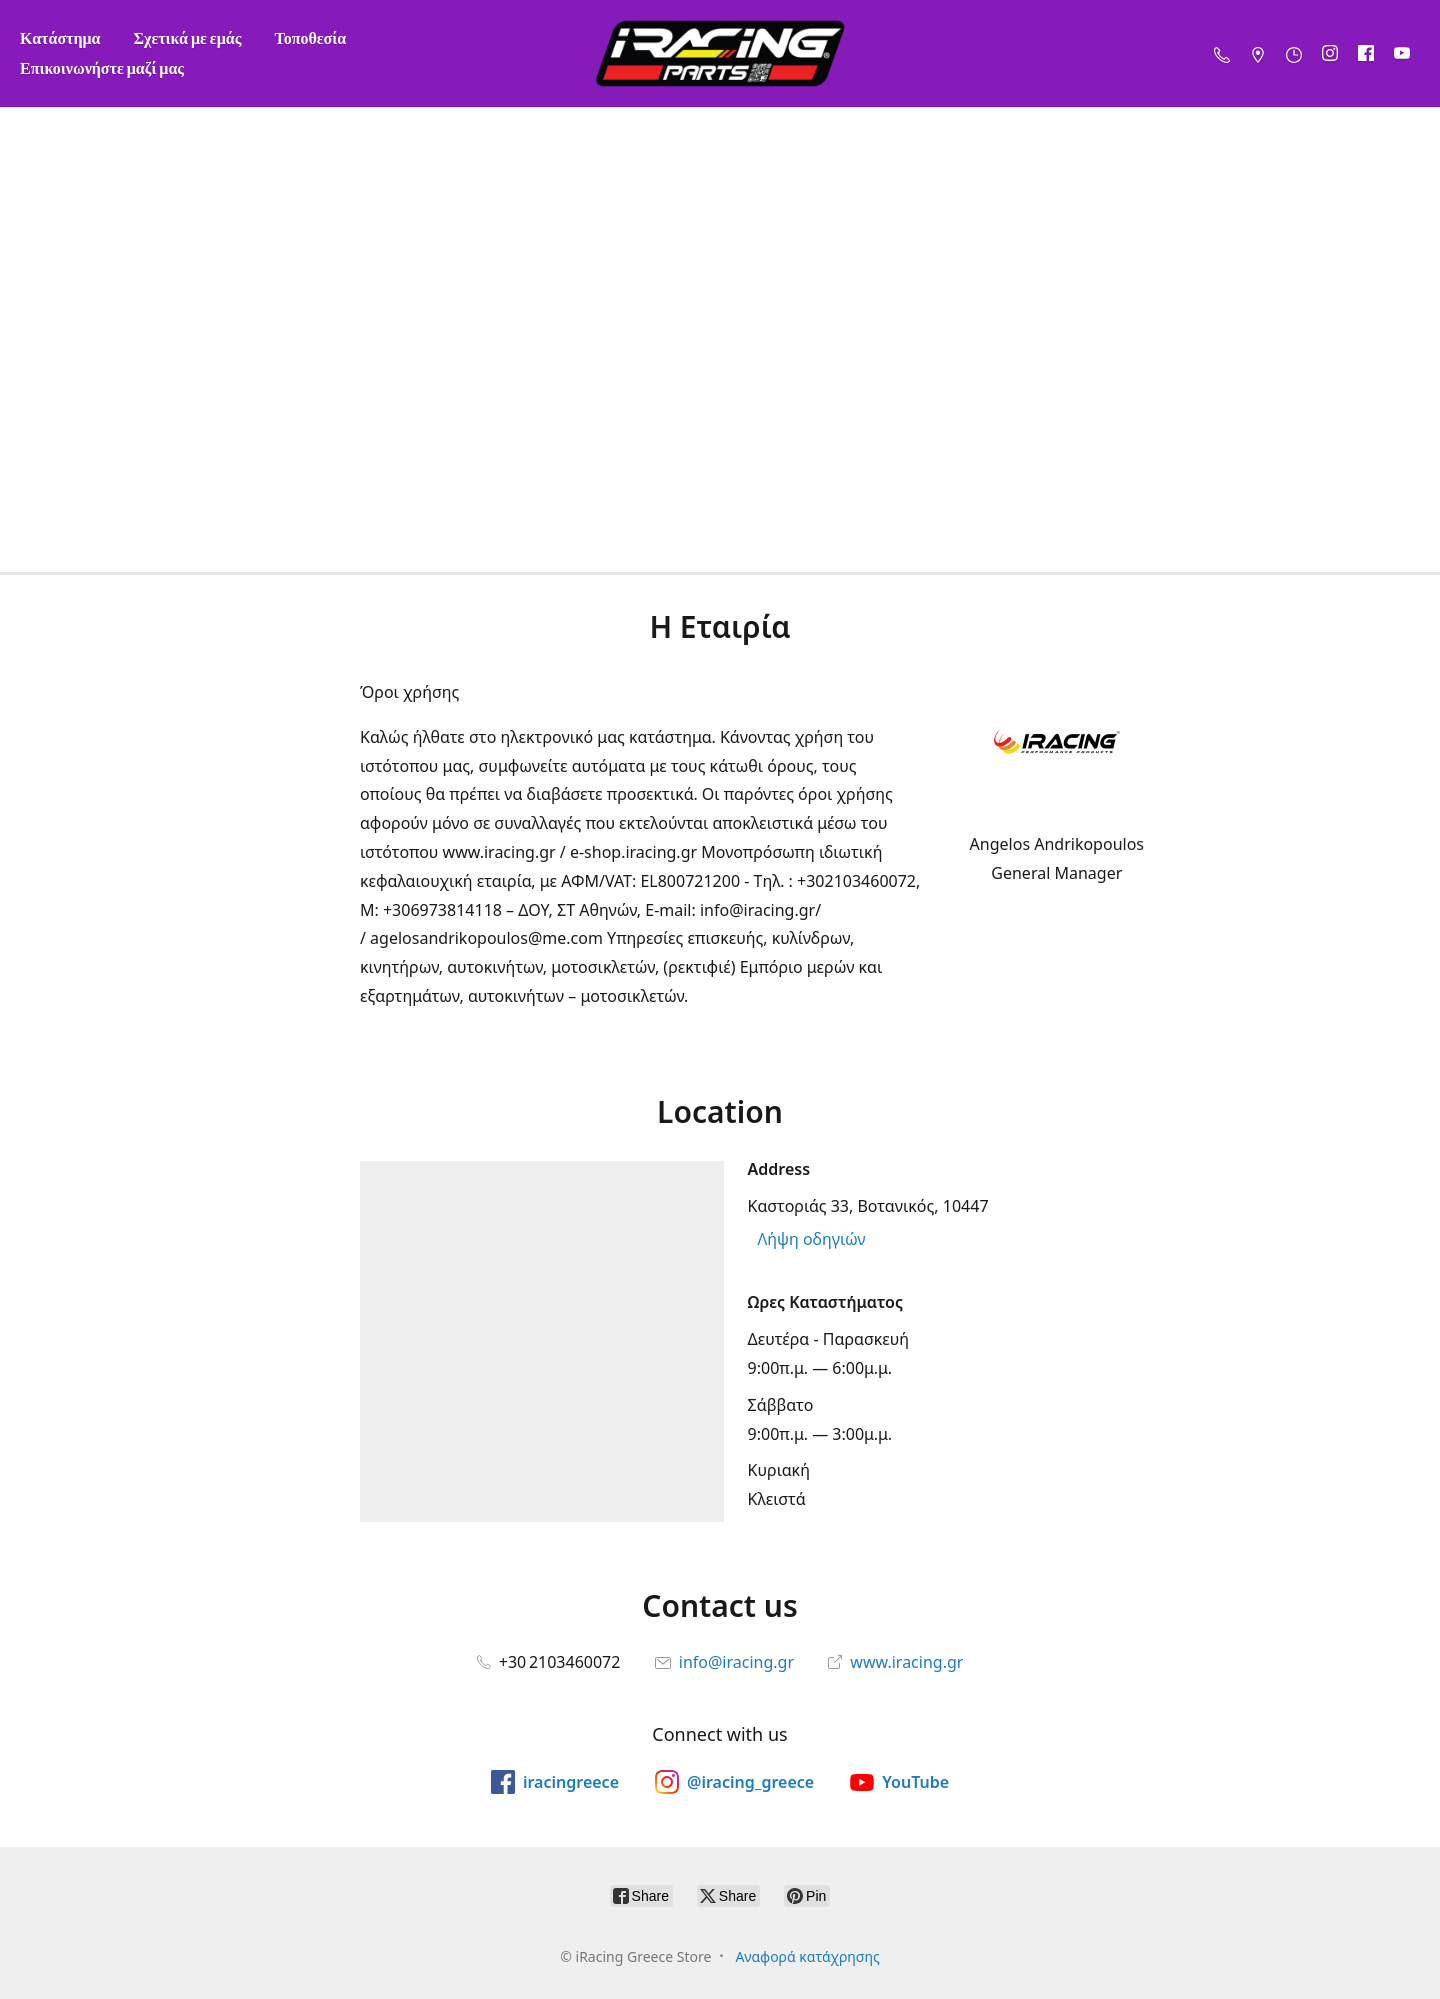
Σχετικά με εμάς (188, 37)
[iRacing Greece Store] (720, 53)
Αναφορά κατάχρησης (807, 1956)
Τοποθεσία (310, 37)
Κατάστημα (60, 37)
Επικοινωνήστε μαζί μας (102, 67)
